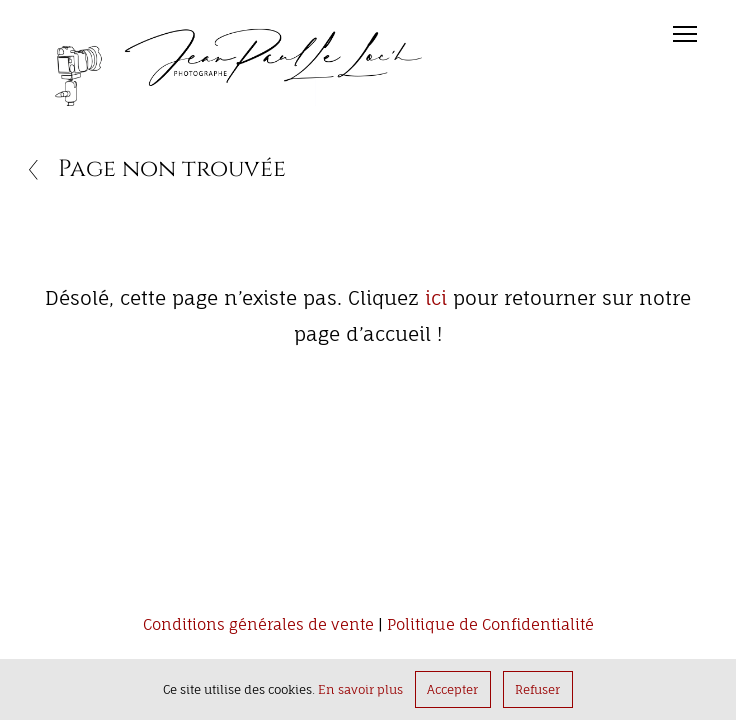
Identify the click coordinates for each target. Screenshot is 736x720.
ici (436, 298)
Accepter (452, 689)
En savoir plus (360, 689)
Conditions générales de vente (258, 625)
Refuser (537, 689)
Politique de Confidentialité (490, 625)
